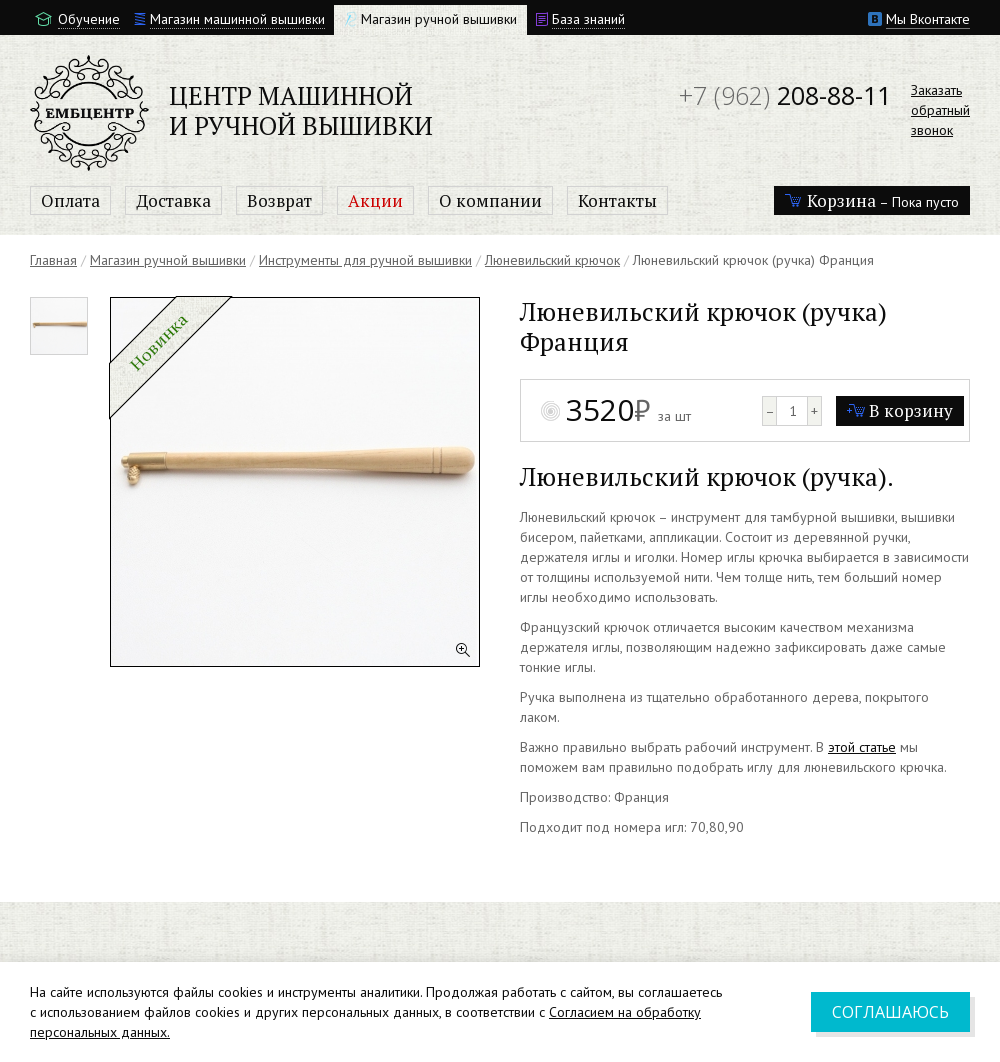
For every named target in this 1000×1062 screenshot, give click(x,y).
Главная (53, 260)
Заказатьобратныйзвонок (940, 110)
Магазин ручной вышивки (168, 260)
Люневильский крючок (552, 260)
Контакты (617, 200)
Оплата (70, 200)
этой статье (862, 747)
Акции (375, 200)
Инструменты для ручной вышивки (365, 260)
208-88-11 (785, 95)
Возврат (279, 200)
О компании (490, 200)
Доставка (173, 200)
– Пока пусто (872, 200)
